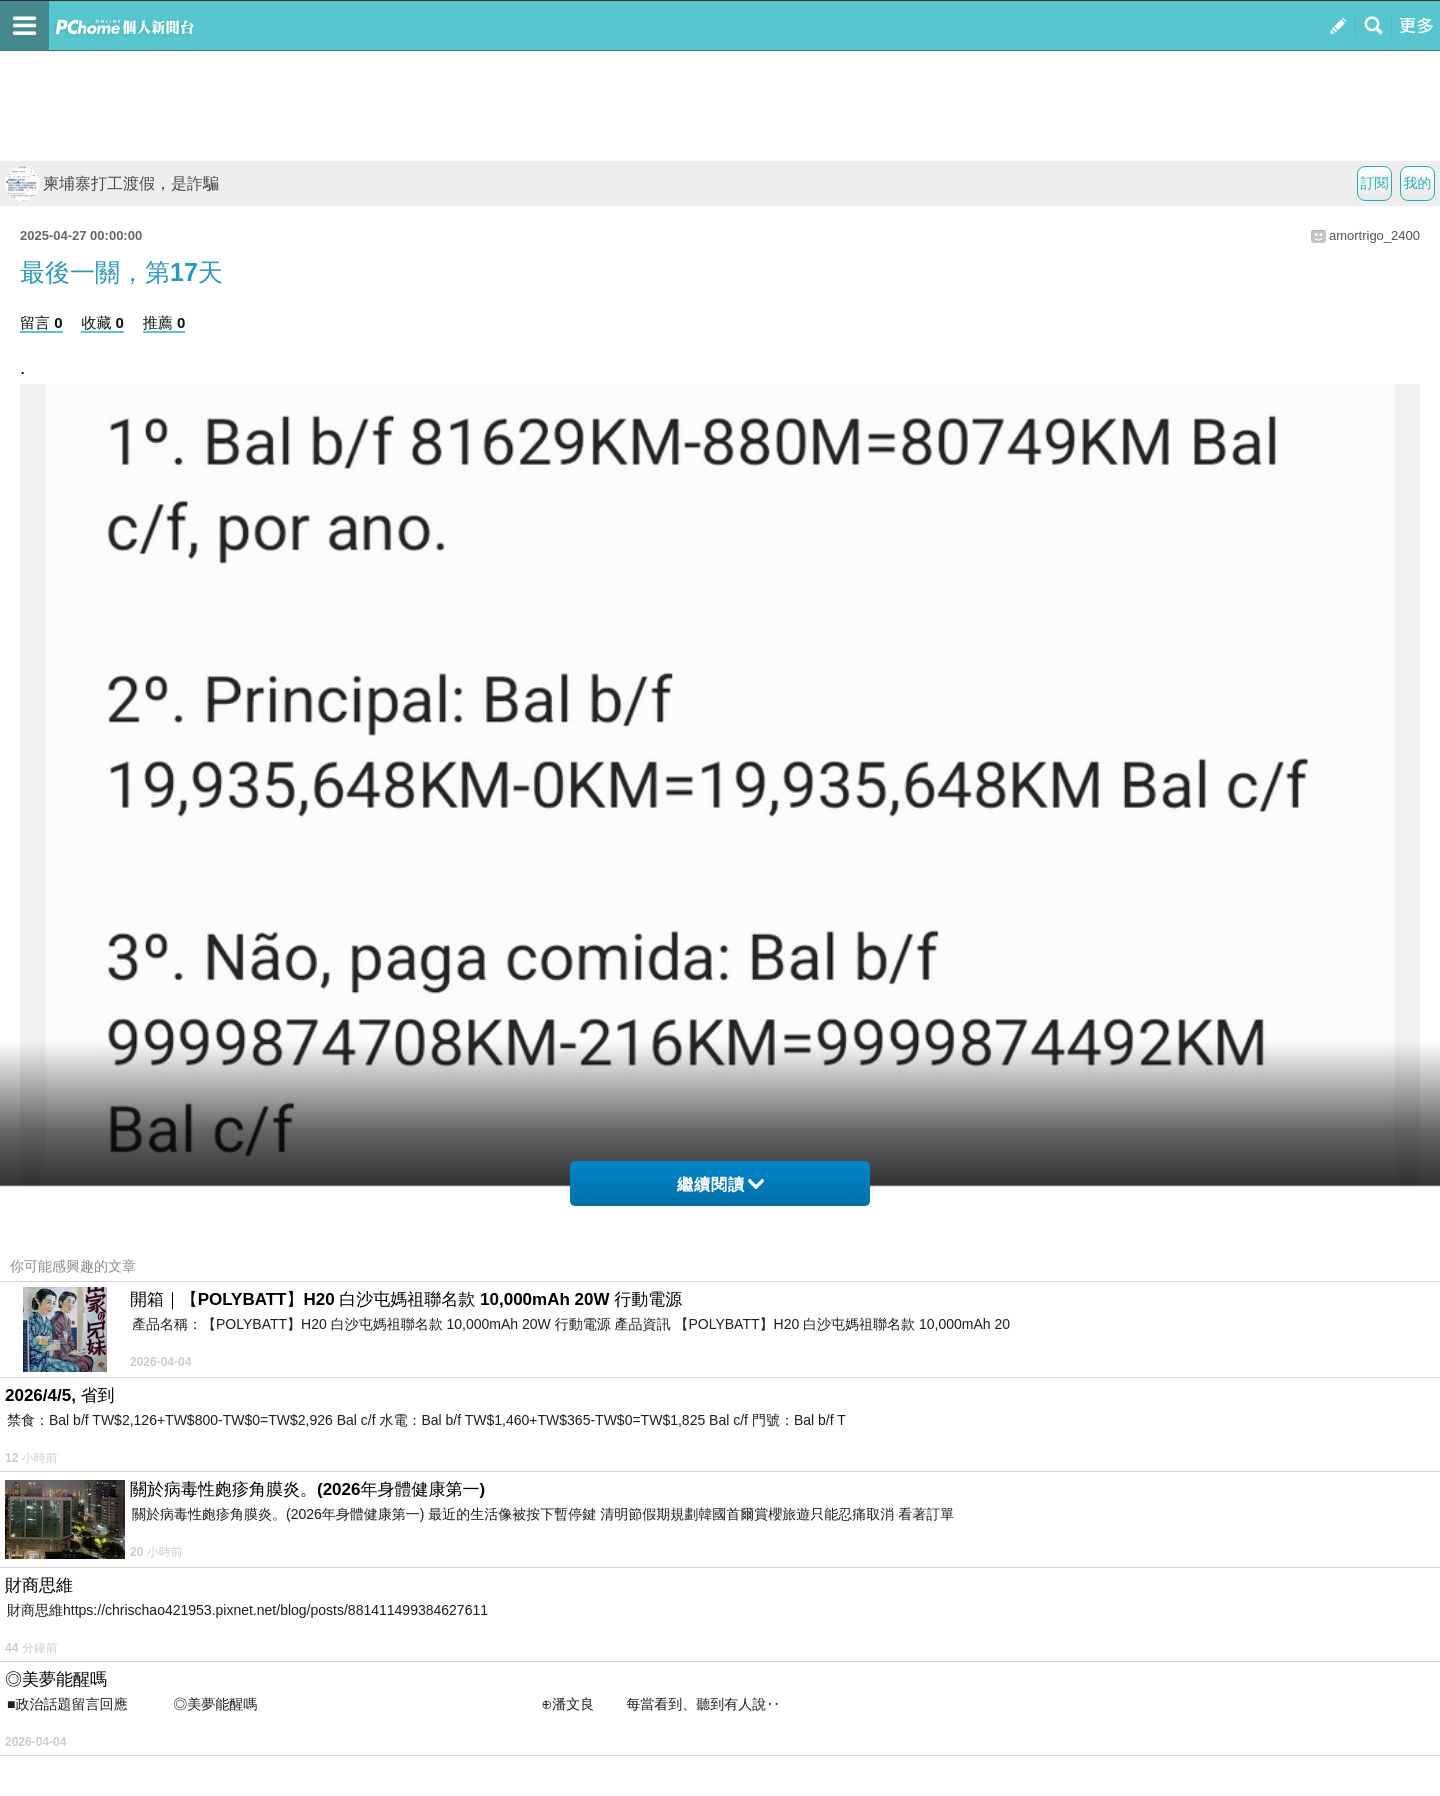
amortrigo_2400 (1374, 235)
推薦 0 (164, 322)
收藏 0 (102, 322)
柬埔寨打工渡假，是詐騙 (112, 183)
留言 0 (41, 322)
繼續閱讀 (720, 1184)
